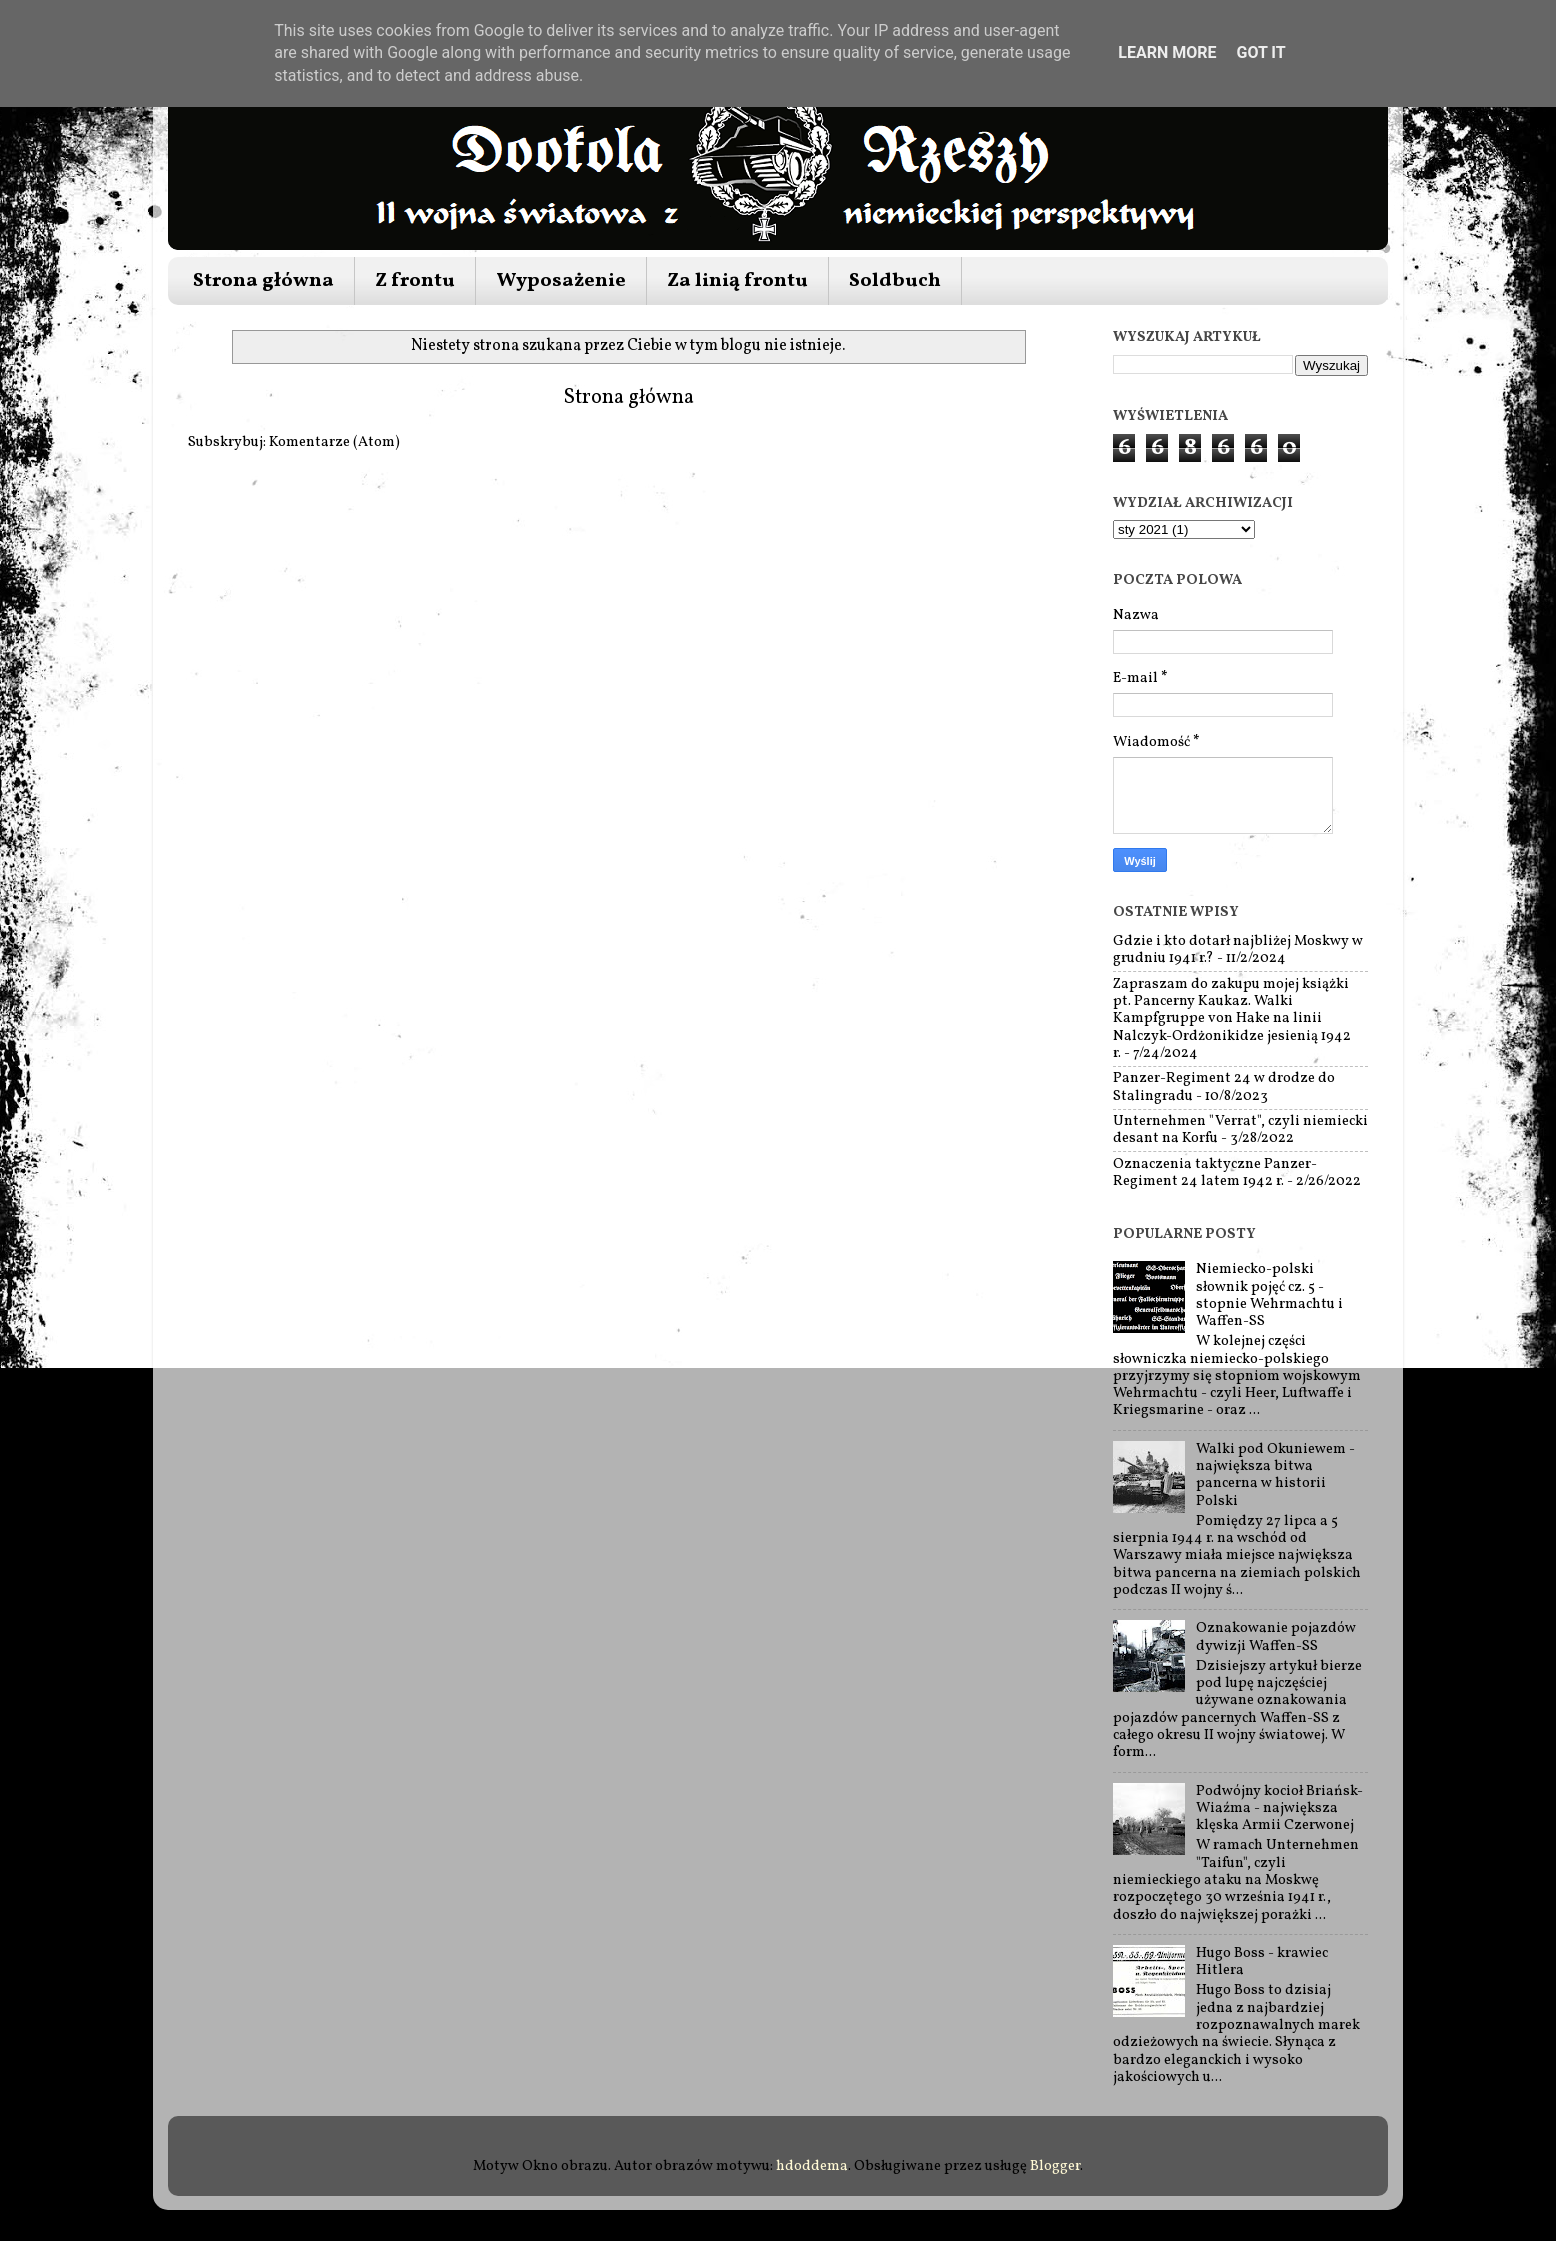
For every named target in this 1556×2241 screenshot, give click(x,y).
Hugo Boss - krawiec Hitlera (1262, 1961)
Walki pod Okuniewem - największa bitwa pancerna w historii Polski (1275, 1475)
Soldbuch (895, 281)
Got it (1260, 52)
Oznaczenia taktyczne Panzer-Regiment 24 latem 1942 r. (1215, 1172)
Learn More (1167, 52)
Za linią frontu (737, 281)
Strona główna (263, 281)
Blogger (1055, 2166)
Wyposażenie (561, 281)
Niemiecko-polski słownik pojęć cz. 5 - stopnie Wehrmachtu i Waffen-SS (1269, 1295)
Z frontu (415, 281)
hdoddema (812, 2166)
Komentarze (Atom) (334, 442)
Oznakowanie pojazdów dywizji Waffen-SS (1276, 1636)
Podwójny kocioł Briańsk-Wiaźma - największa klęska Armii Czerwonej (1279, 1808)
